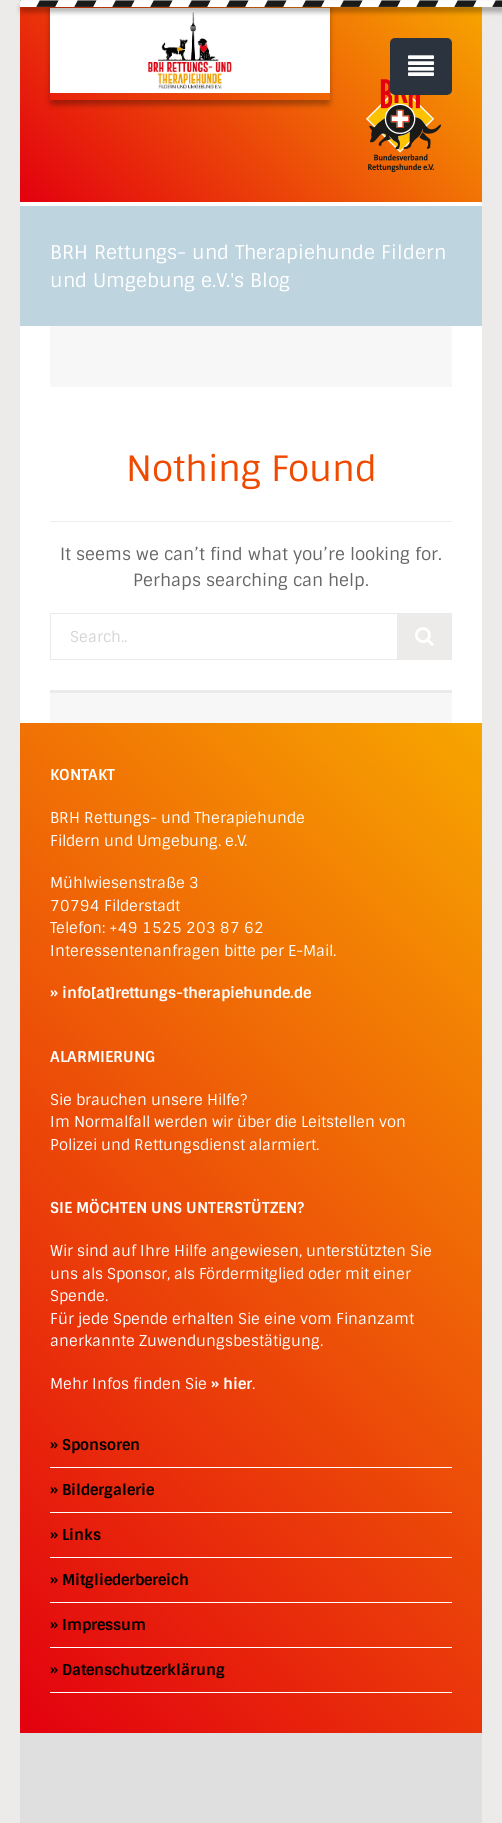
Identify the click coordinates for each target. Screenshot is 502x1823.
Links (81, 1535)
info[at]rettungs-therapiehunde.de (186, 993)
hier (237, 1384)
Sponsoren (101, 1445)
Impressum (104, 1625)
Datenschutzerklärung (143, 1670)
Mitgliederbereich (125, 1580)
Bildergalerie (108, 1490)
